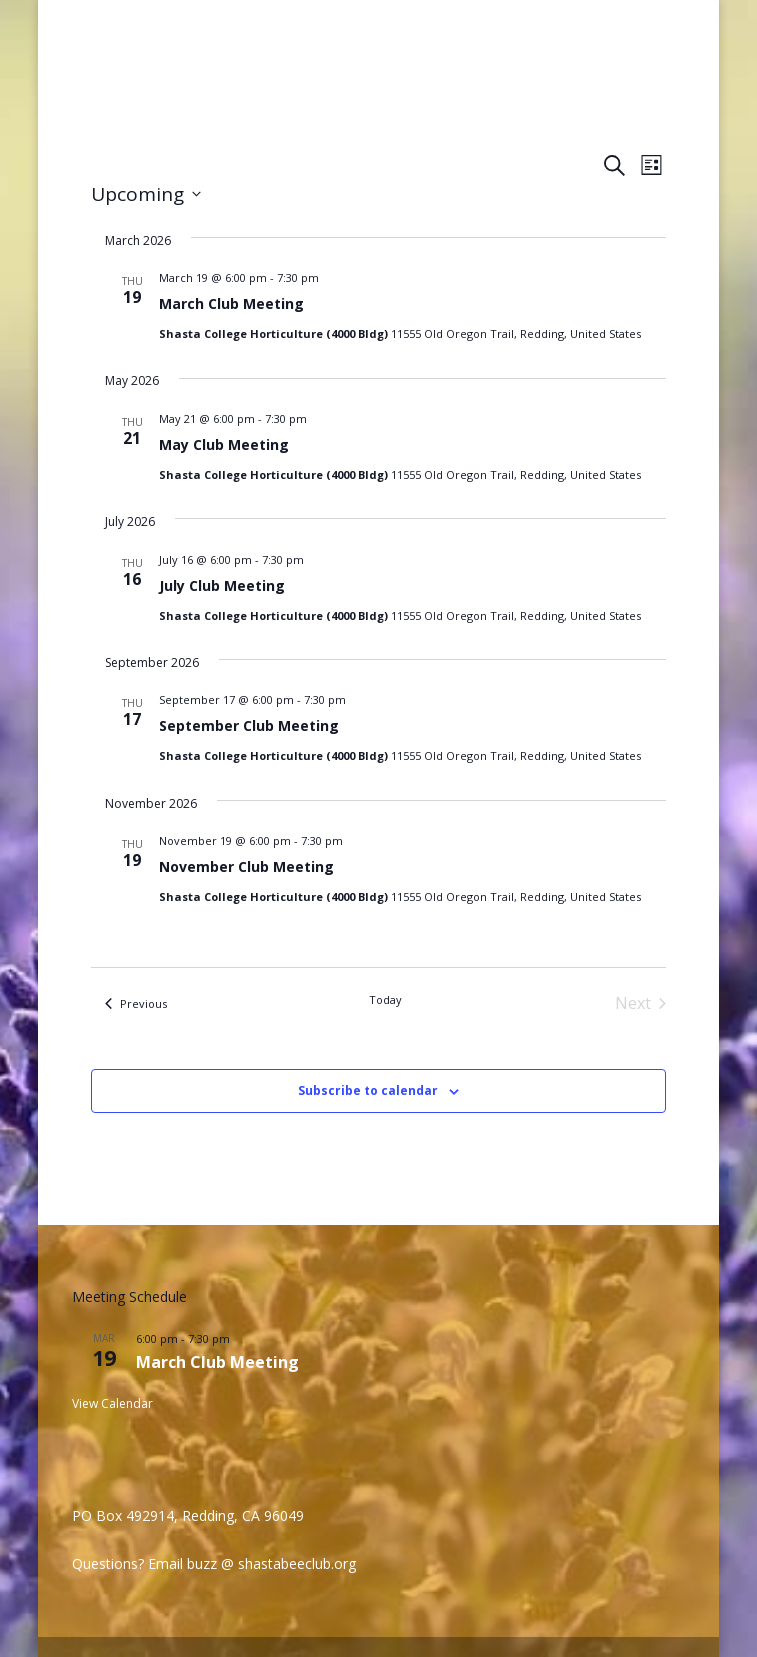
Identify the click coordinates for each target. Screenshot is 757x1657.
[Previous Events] (136, 1003)
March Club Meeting (231, 303)
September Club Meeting (249, 725)
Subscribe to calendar (368, 1090)
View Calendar (112, 1403)
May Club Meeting (224, 444)
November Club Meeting (246, 866)
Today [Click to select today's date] (385, 999)
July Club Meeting (222, 585)
